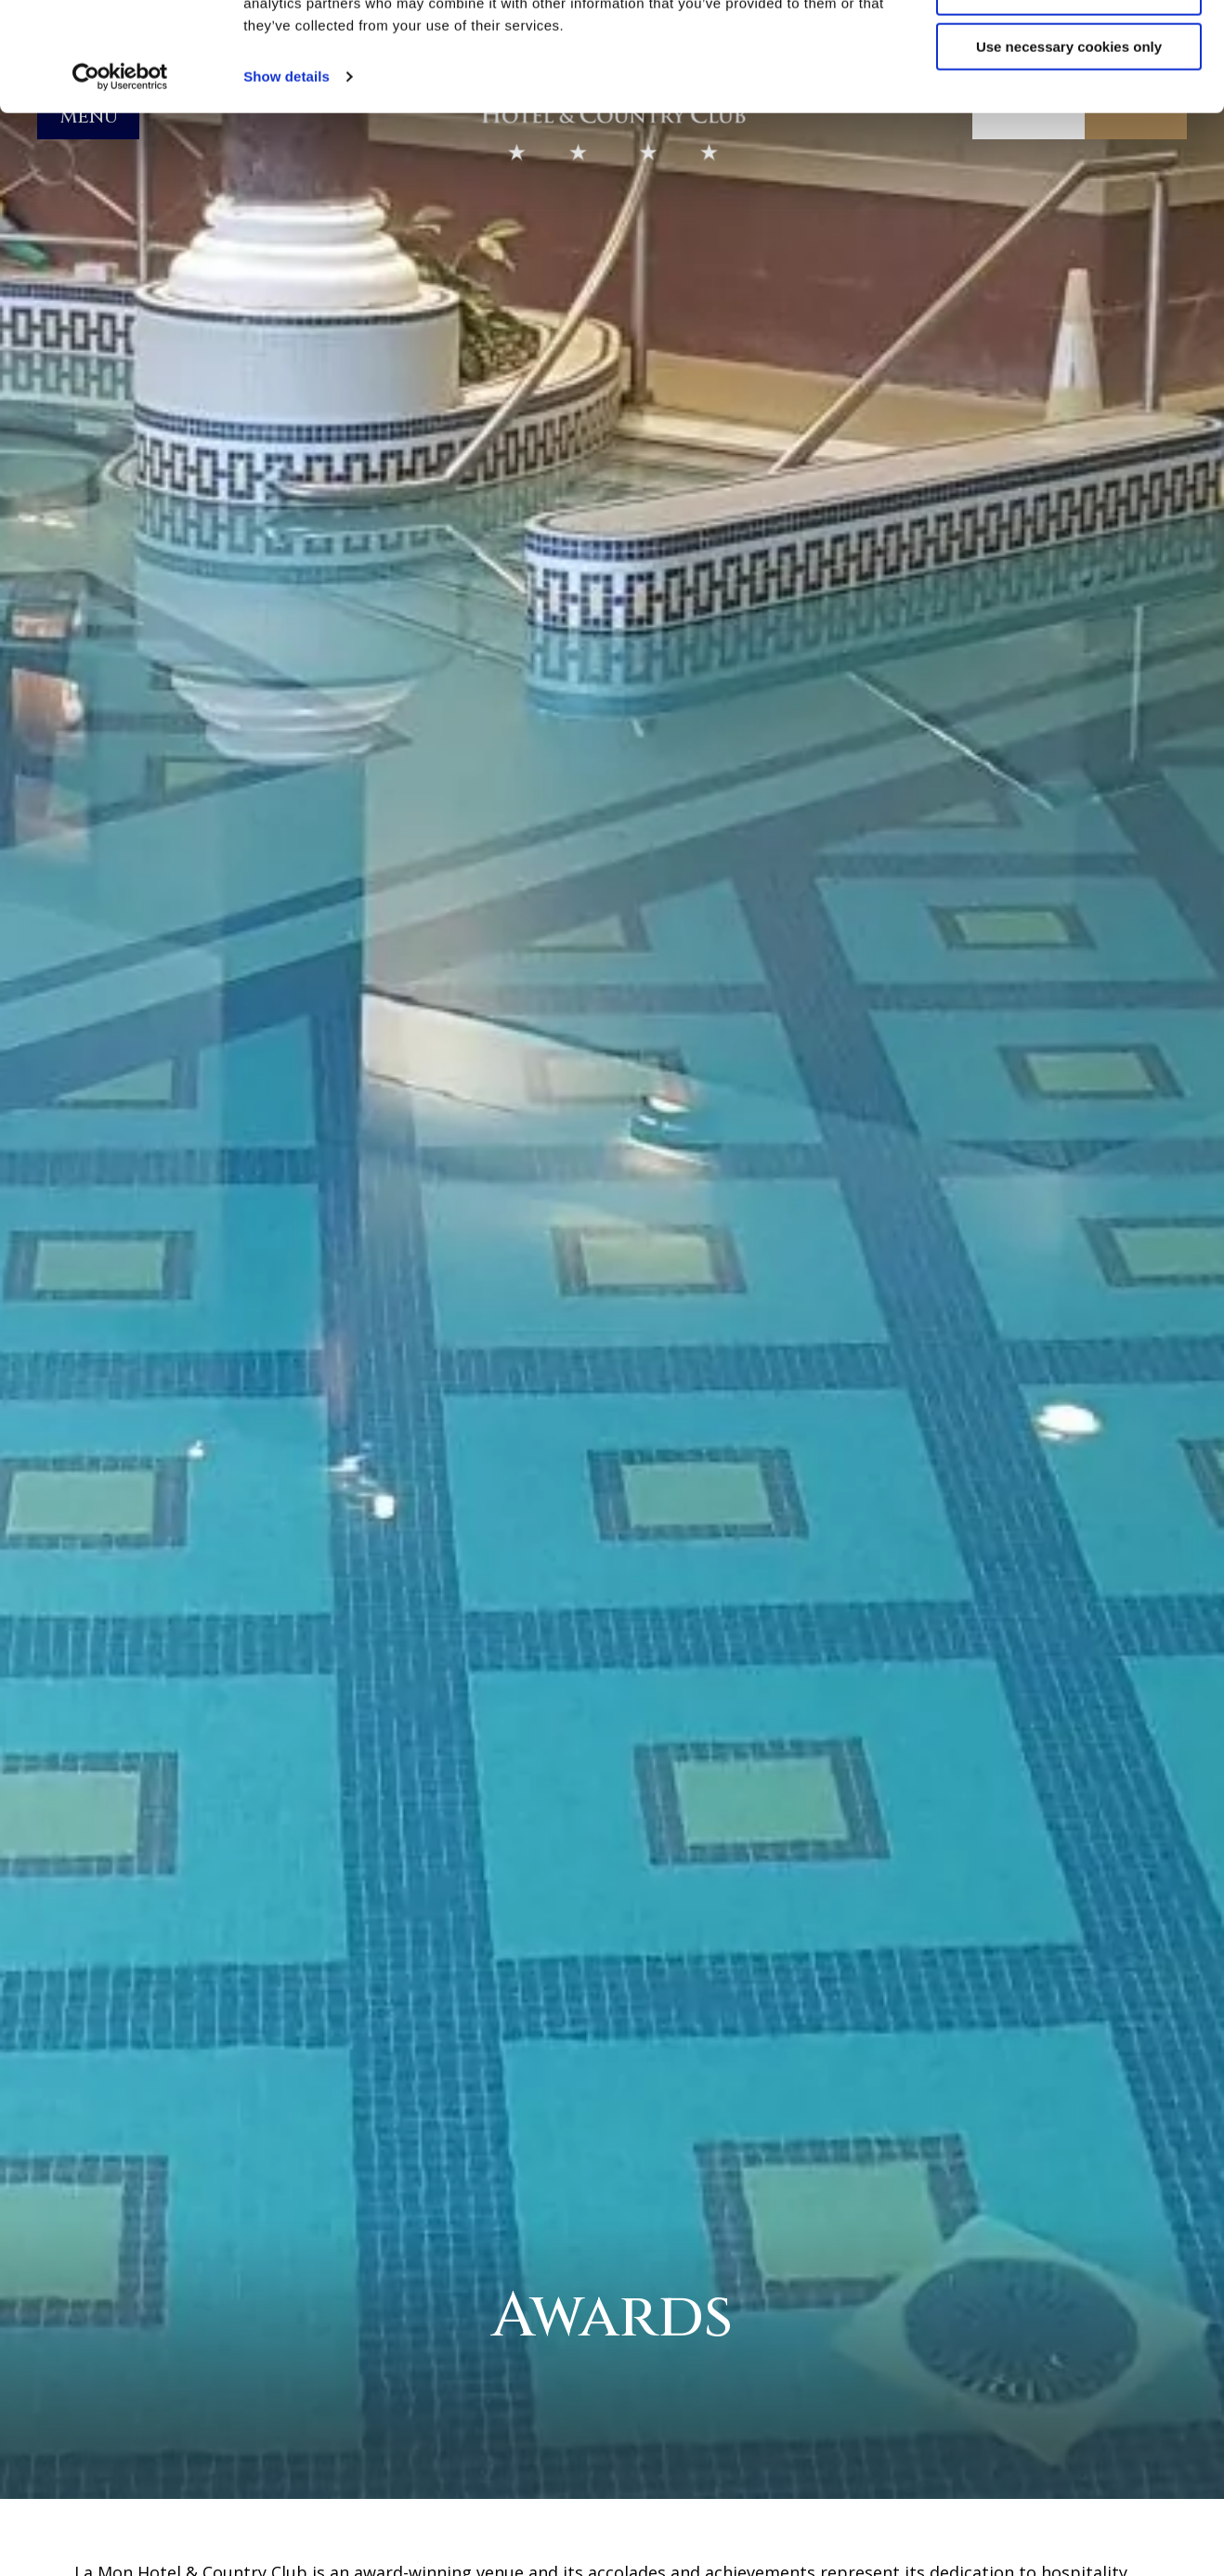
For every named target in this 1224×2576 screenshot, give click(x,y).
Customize (1069, 101)
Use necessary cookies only (1069, 155)
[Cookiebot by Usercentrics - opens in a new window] (120, 186)
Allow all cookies (1069, 46)
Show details (286, 185)
